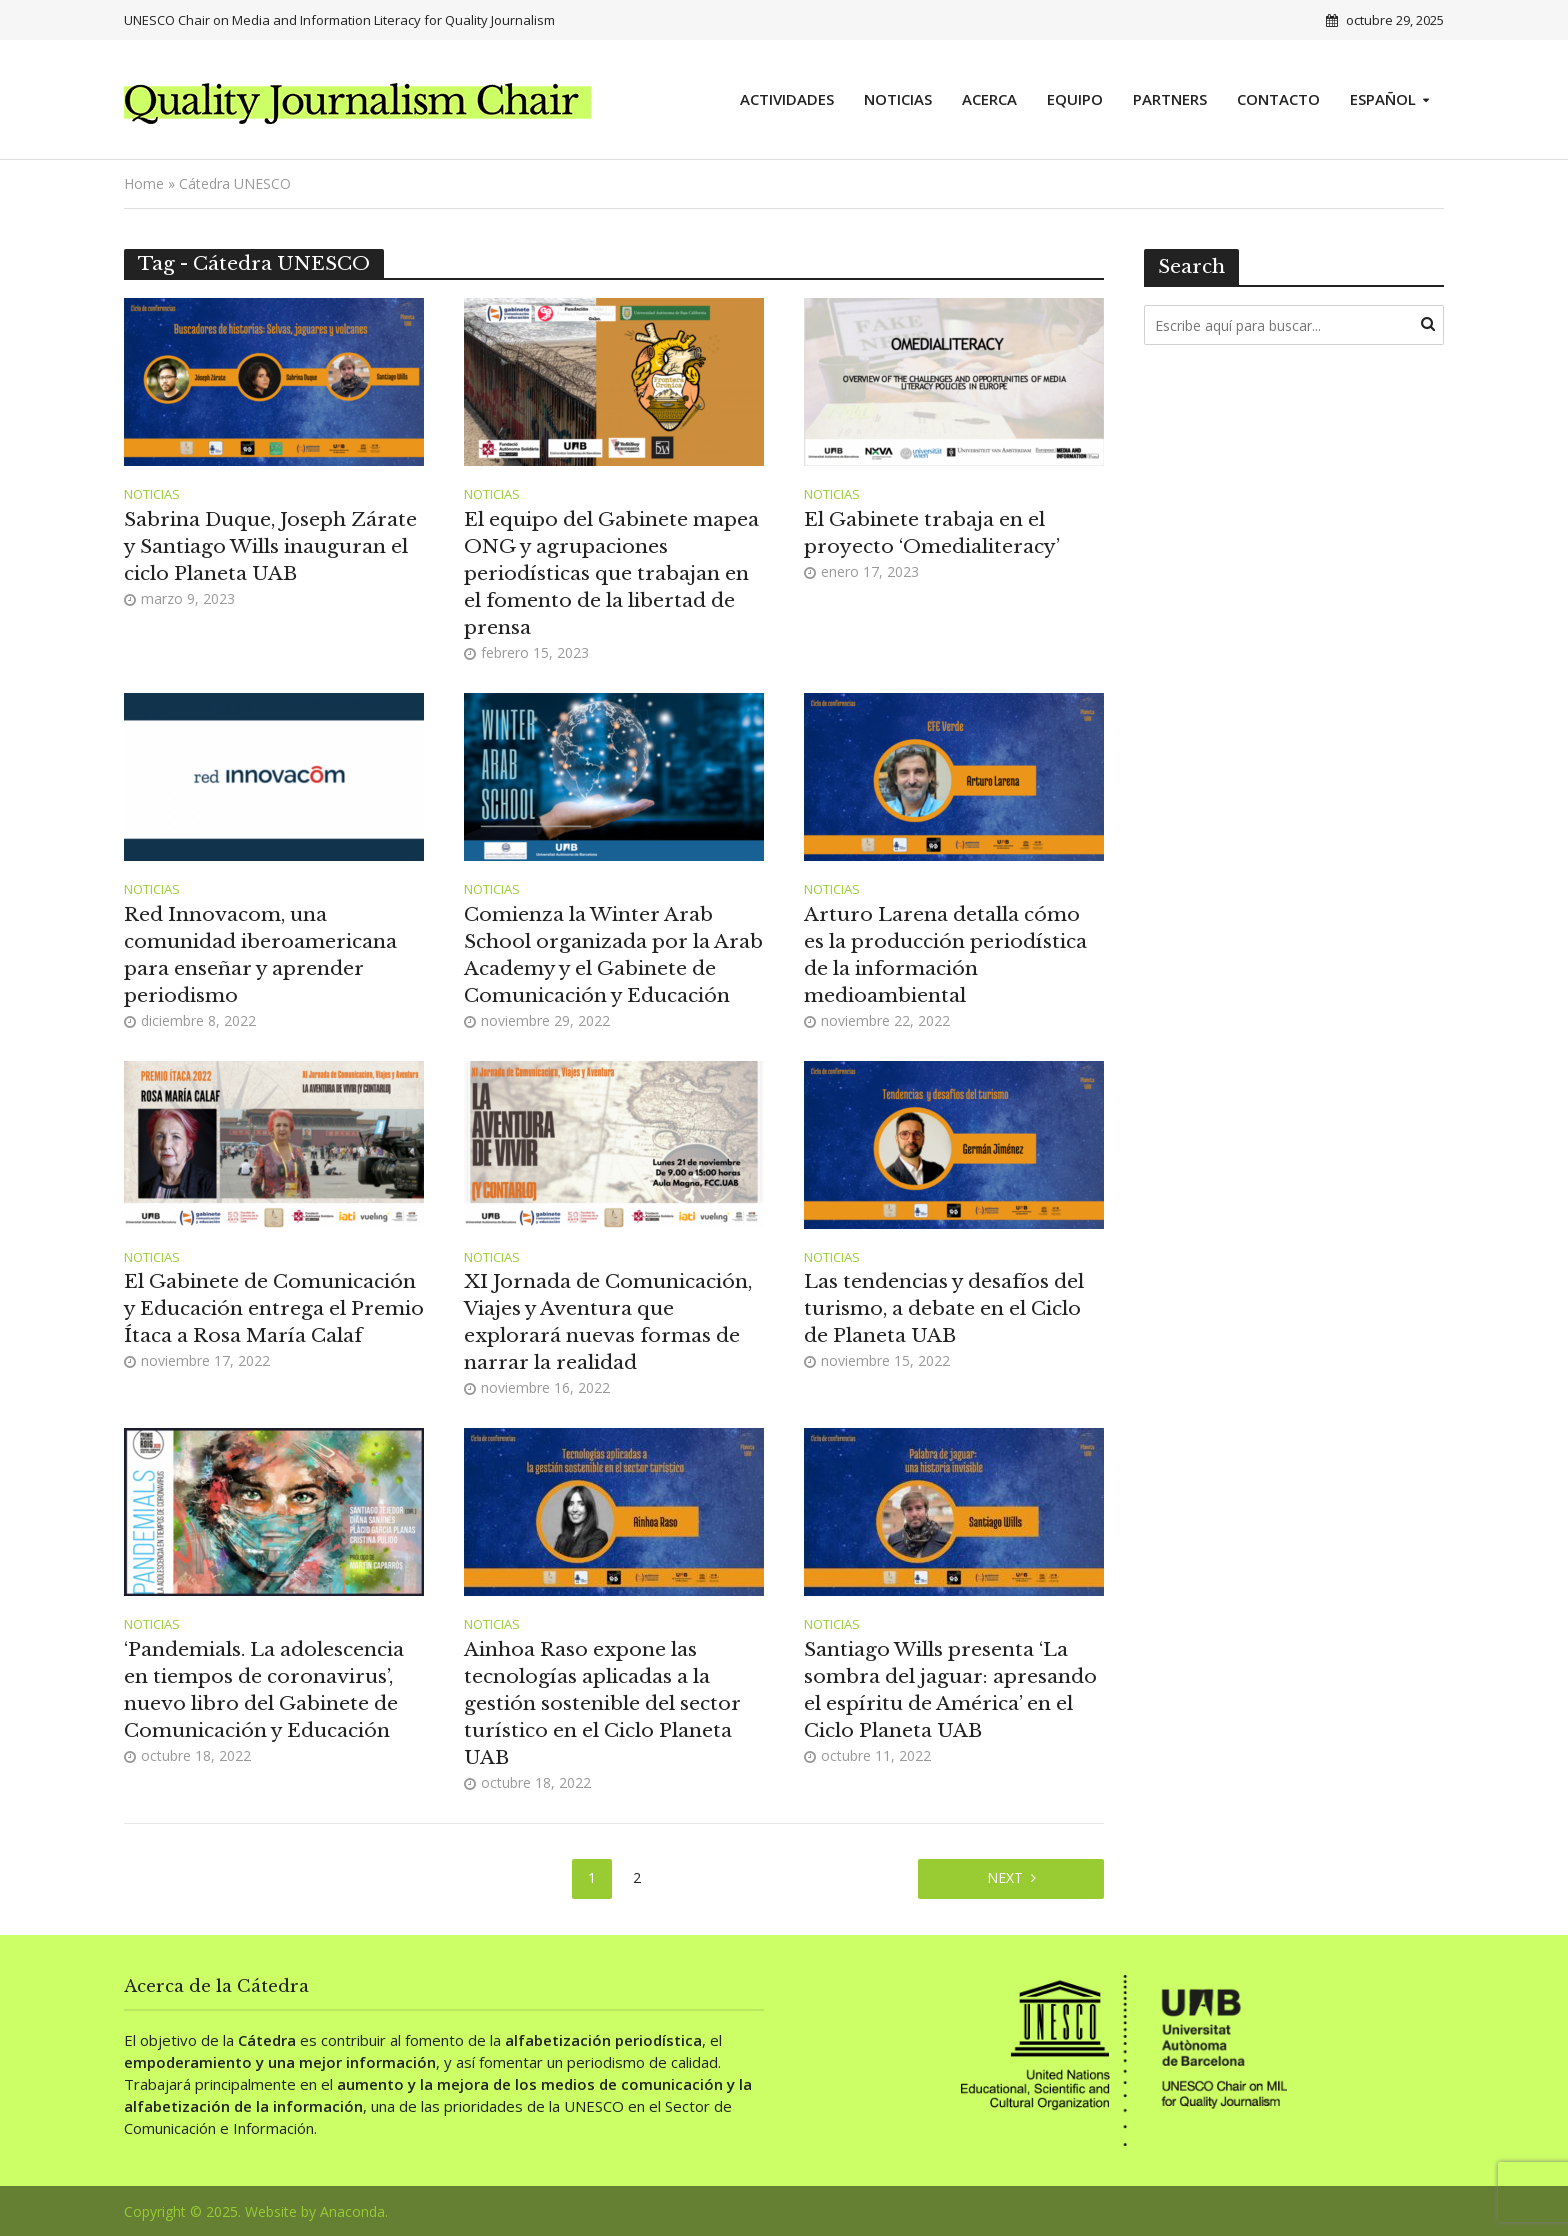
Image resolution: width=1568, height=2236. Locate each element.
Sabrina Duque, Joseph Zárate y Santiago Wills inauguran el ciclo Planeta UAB (270, 546)
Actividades (787, 99)
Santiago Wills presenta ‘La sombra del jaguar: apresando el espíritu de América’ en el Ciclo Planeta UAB (950, 1690)
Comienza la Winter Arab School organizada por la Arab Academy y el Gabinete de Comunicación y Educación (613, 955)
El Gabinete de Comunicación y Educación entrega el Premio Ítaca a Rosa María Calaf (274, 1308)
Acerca (989, 99)
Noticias (898, 99)
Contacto (1278, 99)
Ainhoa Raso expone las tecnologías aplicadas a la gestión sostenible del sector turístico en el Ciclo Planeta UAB (602, 1703)
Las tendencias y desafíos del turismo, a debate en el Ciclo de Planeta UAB (944, 1308)
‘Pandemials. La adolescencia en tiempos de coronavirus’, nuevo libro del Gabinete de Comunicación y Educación (264, 1690)
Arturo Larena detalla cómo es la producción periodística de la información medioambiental (945, 955)
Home (144, 183)
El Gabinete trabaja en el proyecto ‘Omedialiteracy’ (932, 533)
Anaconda (352, 2211)
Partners (1170, 99)
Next (1005, 1877)
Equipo (1075, 99)
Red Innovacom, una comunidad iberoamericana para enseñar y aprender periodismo (260, 955)
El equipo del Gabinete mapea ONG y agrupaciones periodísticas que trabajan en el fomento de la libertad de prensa (611, 573)
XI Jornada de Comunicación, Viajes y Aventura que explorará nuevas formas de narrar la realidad (608, 1322)
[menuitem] (1389, 100)
